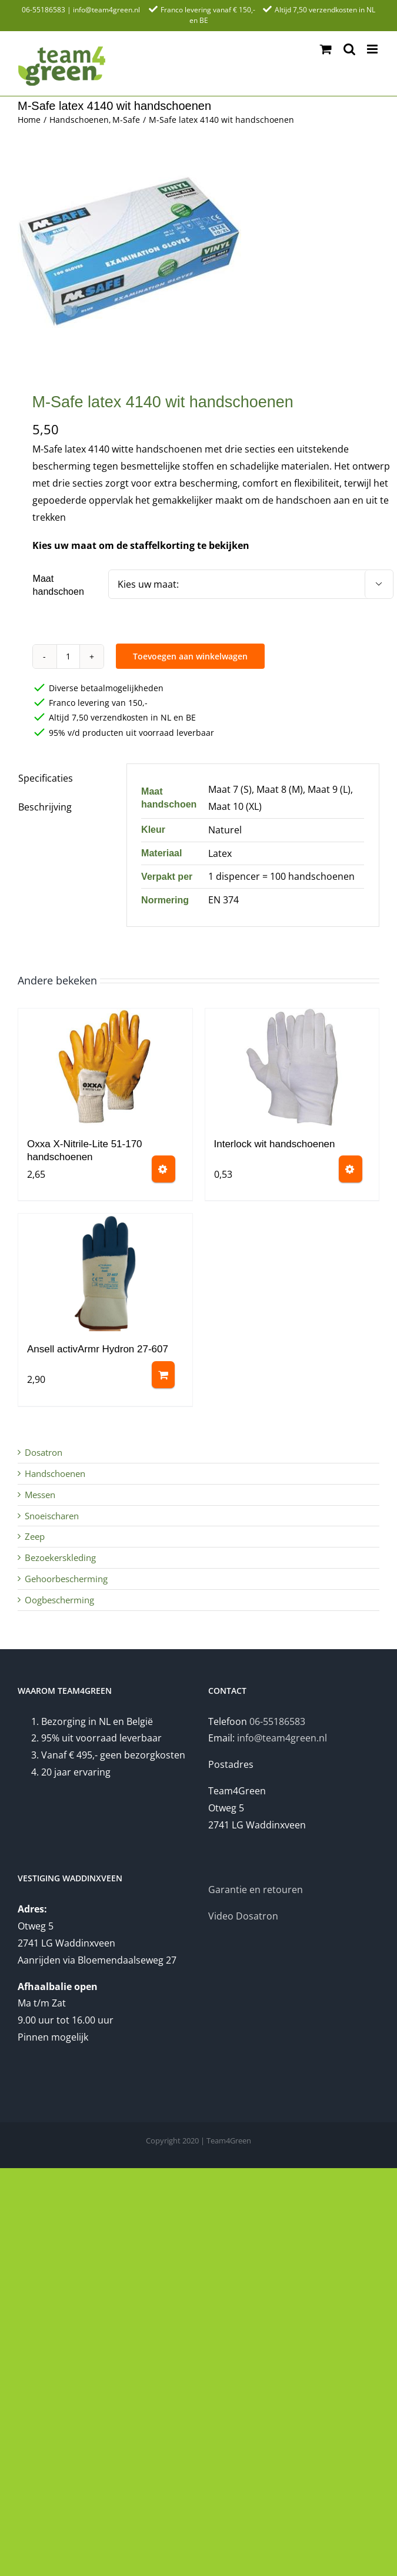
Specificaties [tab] (45, 778)
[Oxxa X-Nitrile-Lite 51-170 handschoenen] (105, 1067)
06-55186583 (43, 10)
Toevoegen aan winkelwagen (190, 656)
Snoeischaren (52, 1516)
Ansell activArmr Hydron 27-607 (97, 1349)
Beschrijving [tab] (45, 806)
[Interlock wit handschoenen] (292, 1067)
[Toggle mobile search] (349, 49)
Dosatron (43, 1452)
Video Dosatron (243, 1916)
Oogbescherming (59, 1600)
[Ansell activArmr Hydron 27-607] (105, 1272)
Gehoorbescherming (66, 1579)
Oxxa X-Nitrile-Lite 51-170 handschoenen (84, 1150)
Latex (220, 853)
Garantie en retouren (255, 1889)
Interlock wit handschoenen (274, 1144)
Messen (40, 1494)
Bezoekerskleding (60, 1557)
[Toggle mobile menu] (373, 49)
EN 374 (223, 899)
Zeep (35, 1536)
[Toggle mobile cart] (326, 49)
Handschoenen (55, 1473)
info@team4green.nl (106, 10)
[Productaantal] (68, 656)
